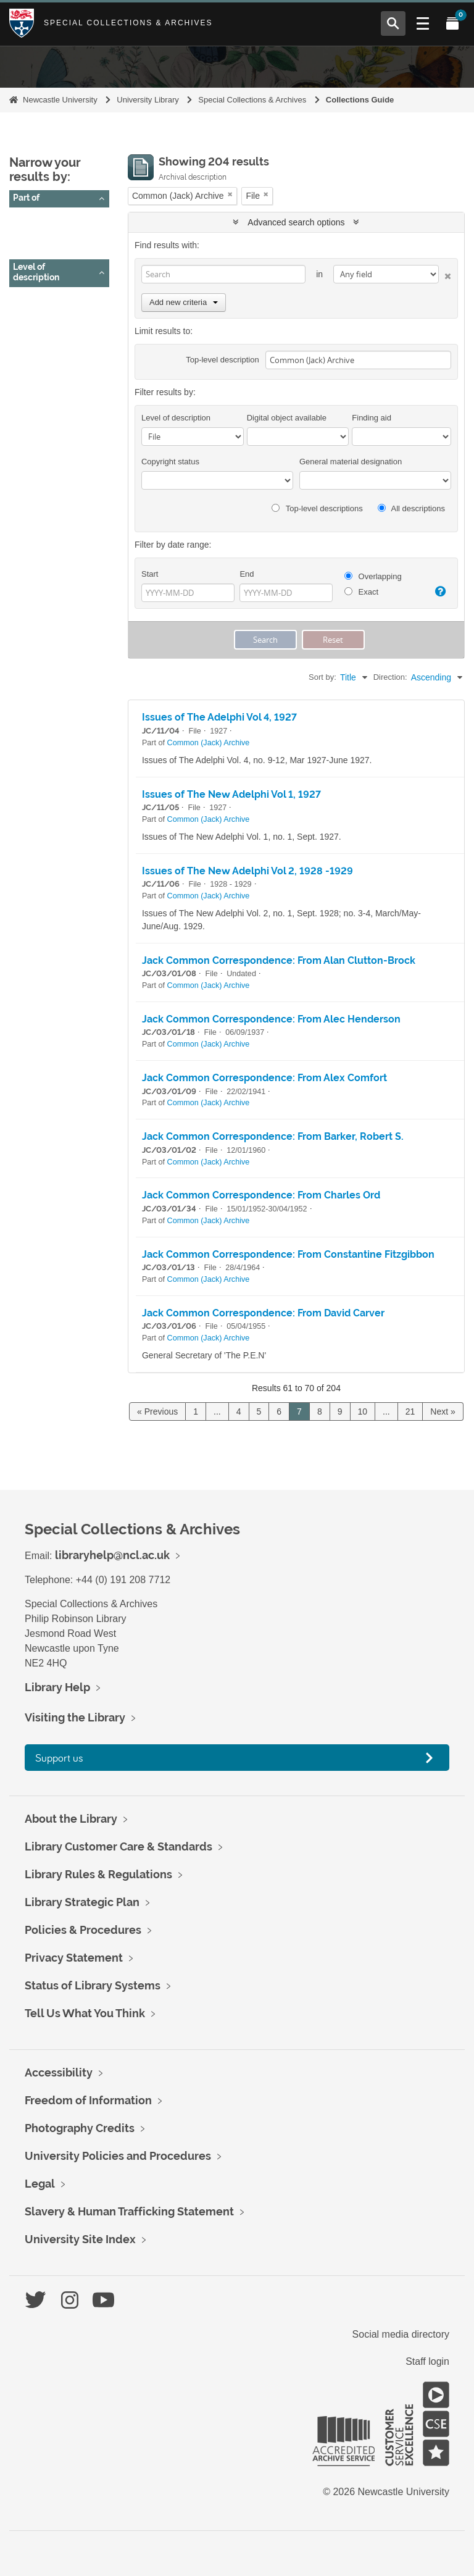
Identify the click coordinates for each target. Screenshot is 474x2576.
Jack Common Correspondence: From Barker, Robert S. (273, 1136)
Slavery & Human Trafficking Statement (129, 2211)
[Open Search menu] (393, 23)
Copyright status (170, 461)
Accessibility (59, 2072)
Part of (26, 198)
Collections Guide (360, 99)
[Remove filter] (230, 194)
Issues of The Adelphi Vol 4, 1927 (219, 717)
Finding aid (371, 417)
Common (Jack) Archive (64, 235)
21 (410, 1411)
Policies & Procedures (83, 1929)
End (246, 574)
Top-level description (222, 359)
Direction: (390, 677)
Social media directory (400, 2334)
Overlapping (373, 576)
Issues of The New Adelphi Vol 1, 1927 (231, 794)
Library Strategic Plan (82, 1902)
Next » (442, 1411)
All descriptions (411, 508)
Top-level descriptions (317, 508)
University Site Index (80, 2239)
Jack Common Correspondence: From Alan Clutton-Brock (278, 960)
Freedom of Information (88, 2100)
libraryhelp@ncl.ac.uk (112, 1555)
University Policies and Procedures (118, 2155)
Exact (361, 591)
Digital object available (286, 417)
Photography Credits (80, 2128)
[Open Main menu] (422, 23)
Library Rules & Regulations (98, 1874)
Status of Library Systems (92, 1985)
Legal (40, 2183)
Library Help (57, 1687)
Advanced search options (296, 222)
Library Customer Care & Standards (118, 1846)
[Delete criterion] (445, 274)
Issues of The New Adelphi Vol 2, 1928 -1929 (247, 871)
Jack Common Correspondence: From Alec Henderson (271, 1019)
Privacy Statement (74, 1957)
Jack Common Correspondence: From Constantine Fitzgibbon (288, 1254)
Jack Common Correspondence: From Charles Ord (261, 1195)
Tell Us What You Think (85, 2013)
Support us (59, 1757)
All (23, 220)
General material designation (350, 461)
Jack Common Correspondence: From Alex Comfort (264, 1078)
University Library (147, 99)
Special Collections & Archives (128, 23)
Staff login (427, 2361)
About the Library (71, 1818)
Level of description (36, 272)
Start (149, 574)
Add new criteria (183, 302)
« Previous (157, 1411)
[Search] (223, 274)
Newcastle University (60, 99)
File (25, 315)
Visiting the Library (75, 1717)
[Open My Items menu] (452, 23)
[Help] (439, 591)
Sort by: (322, 677)
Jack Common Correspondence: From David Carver (263, 1313)
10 (363, 1411)
